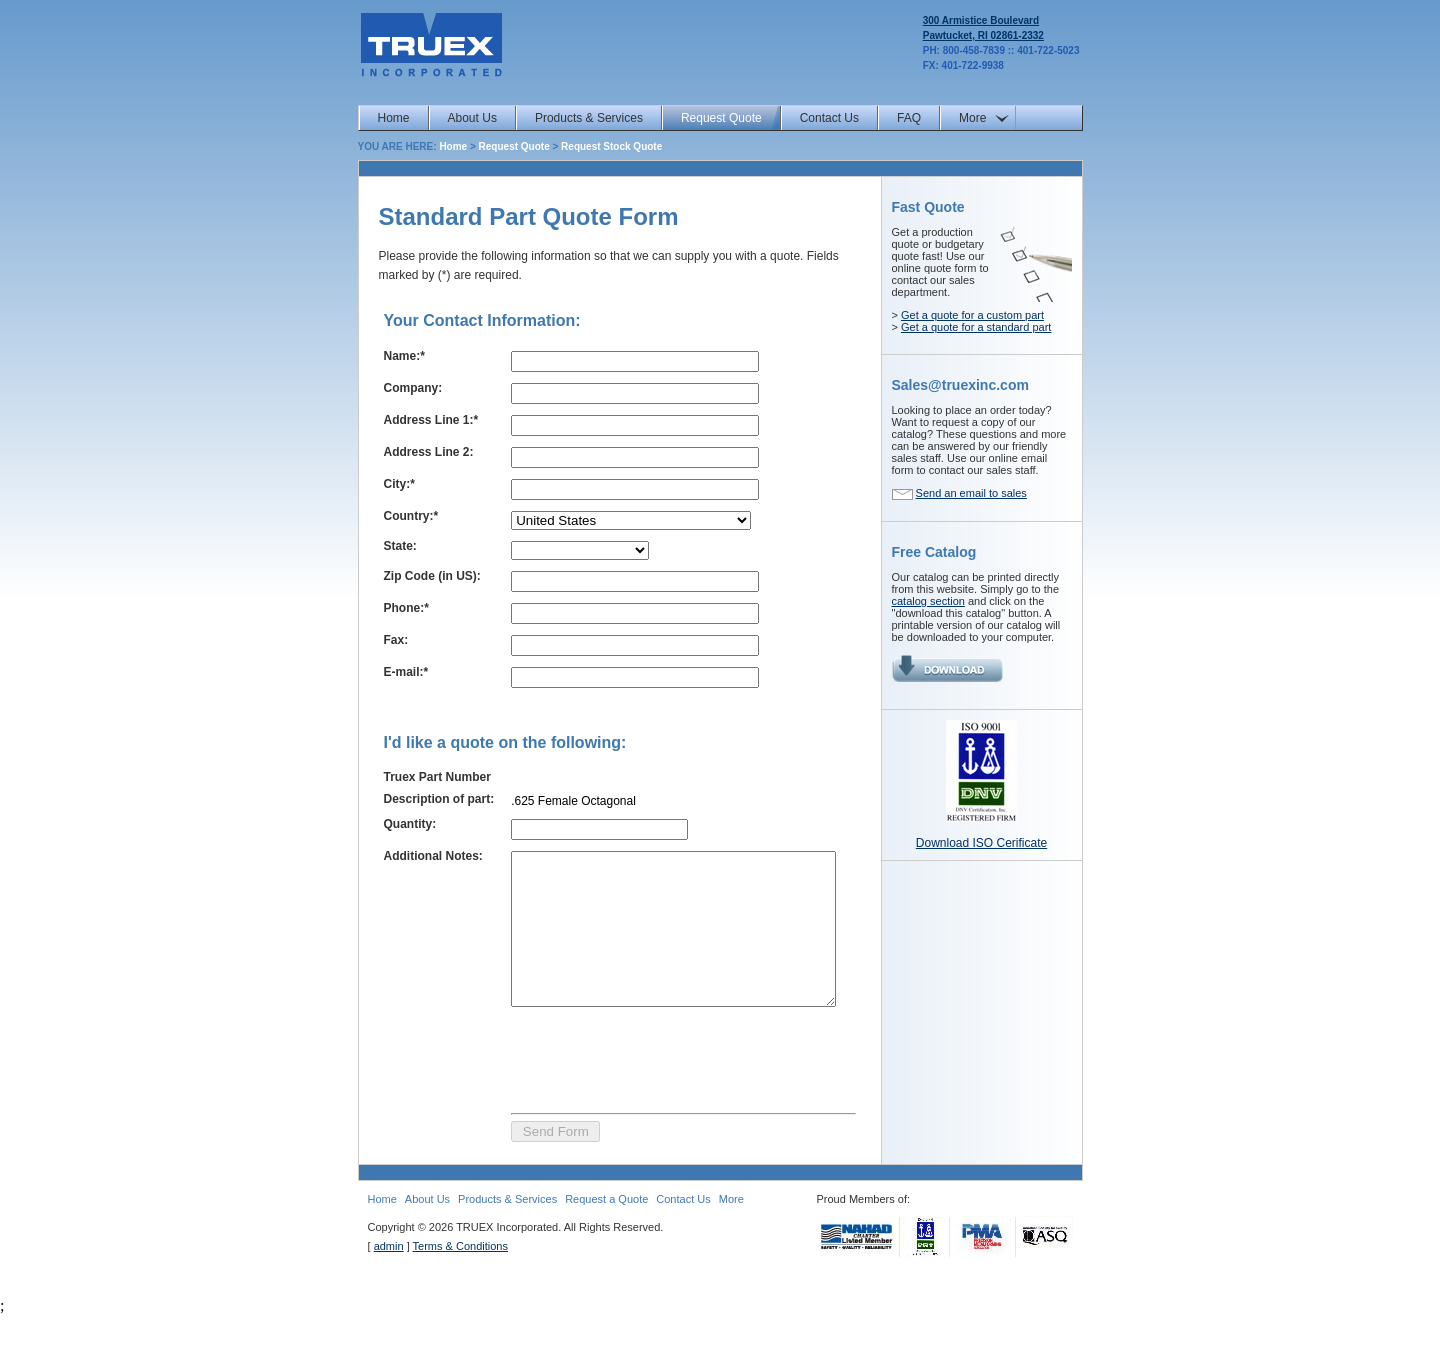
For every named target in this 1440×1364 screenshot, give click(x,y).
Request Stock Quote (611, 146)
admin (389, 1295)
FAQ (909, 118)
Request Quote (721, 118)
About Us (472, 118)
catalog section (928, 601)
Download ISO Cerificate (981, 843)
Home (394, 118)
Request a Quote (606, 1248)
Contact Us (829, 118)
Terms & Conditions (460, 1295)
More (972, 118)
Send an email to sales (971, 493)
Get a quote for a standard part (976, 327)
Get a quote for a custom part (972, 315)
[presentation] (645, 1106)
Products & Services (589, 118)
